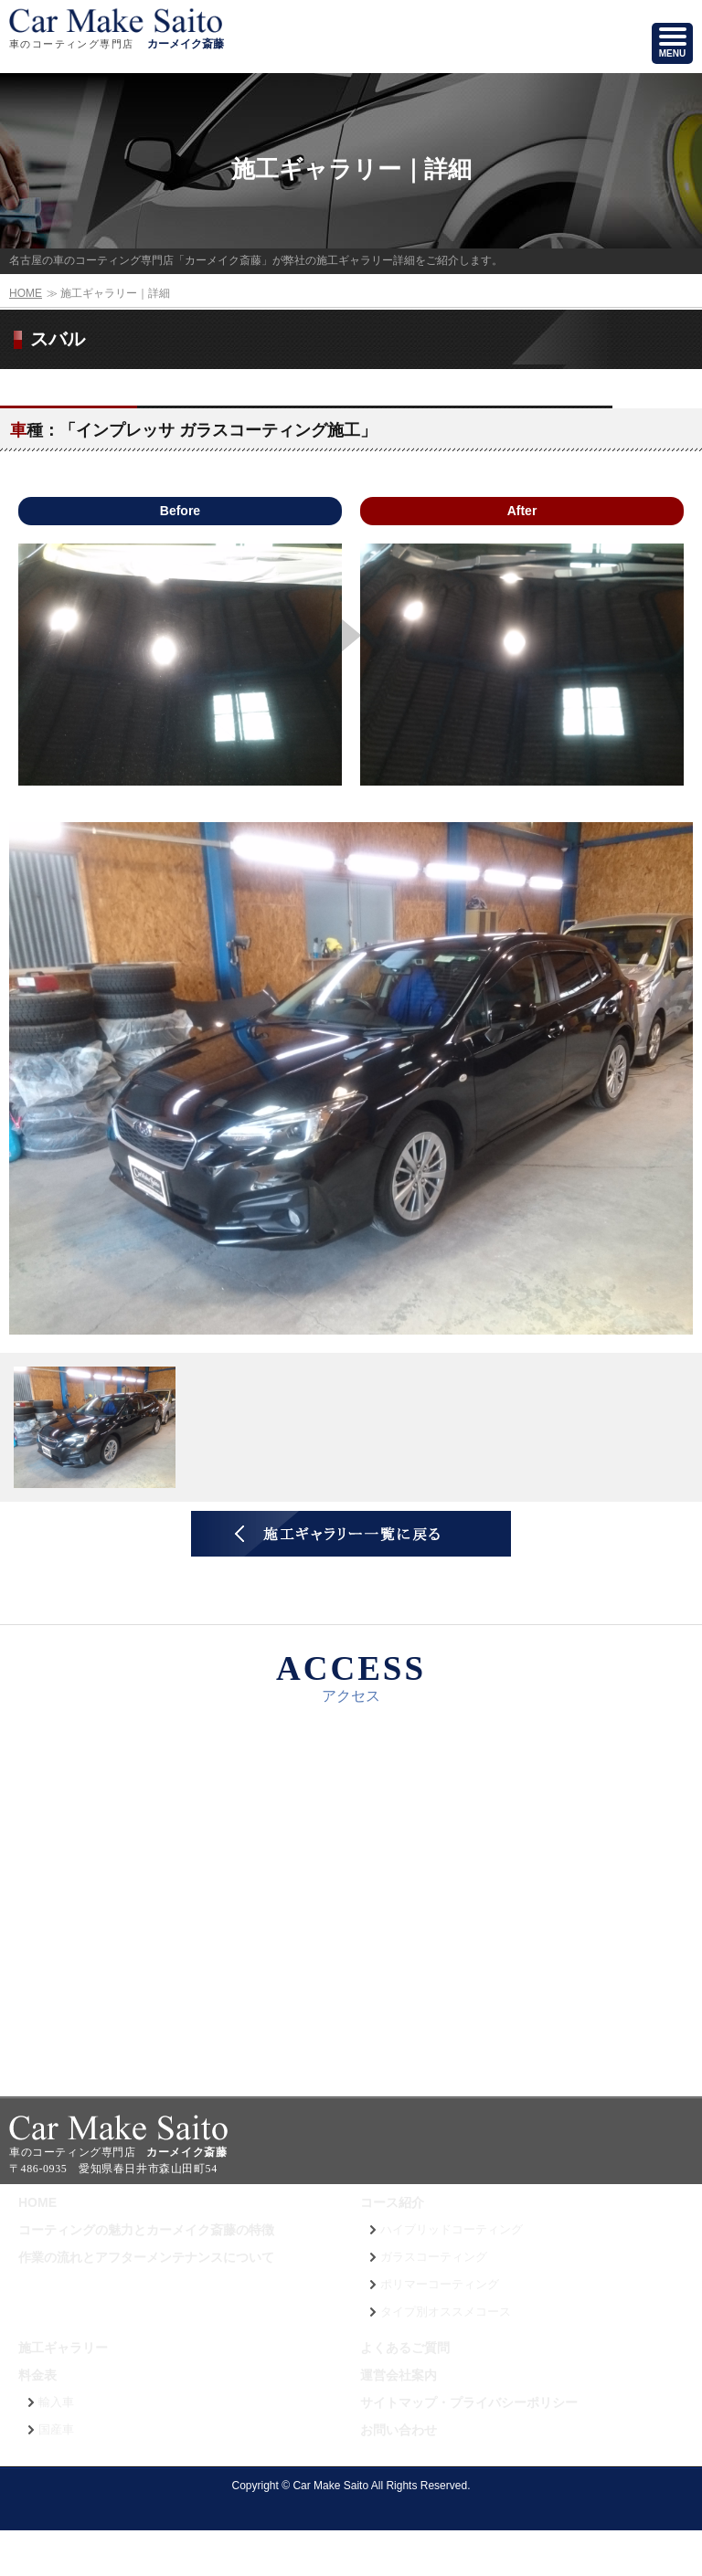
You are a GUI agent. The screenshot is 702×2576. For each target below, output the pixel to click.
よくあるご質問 (405, 2347)
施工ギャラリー (63, 2347)
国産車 (56, 2429)
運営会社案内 (398, 2375)
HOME (25, 293)
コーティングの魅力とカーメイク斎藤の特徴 (146, 2229)
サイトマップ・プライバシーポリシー (469, 2402)
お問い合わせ (398, 2430)
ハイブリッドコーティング (451, 2229)
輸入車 (56, 2402)
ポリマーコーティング (439, 2284)
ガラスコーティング (433, 2257)
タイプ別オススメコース (445, 2312)
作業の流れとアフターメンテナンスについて (146, 2257)
